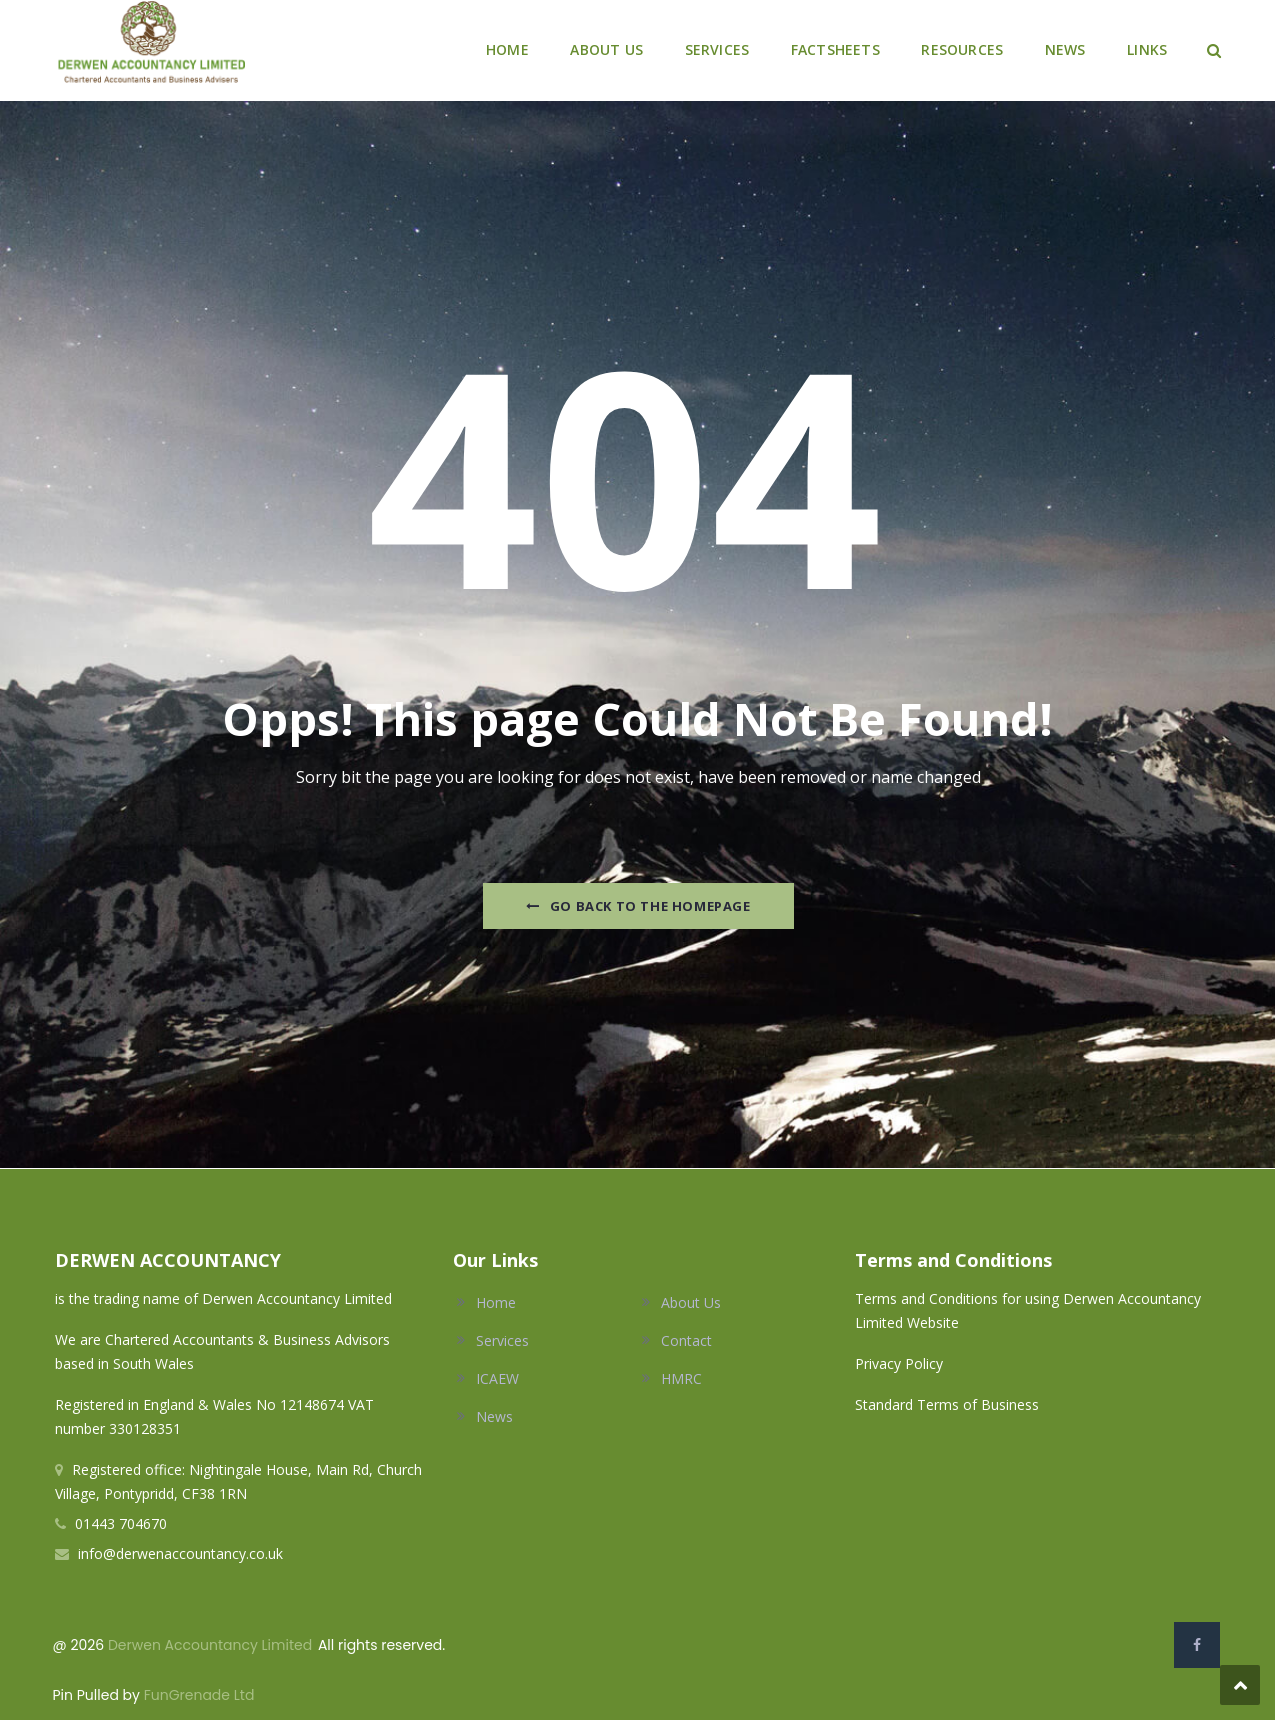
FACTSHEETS (835, 49)
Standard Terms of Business (947, 1404)
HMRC (681, 1378)
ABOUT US (606, 49)
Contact (686, 1340)
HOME (507, 49)
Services (502, 1340)
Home (496, 1302)
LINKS (1147, 49)
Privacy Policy (901, 1363)
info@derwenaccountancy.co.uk (180, 1553)
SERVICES (717, 49)
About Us (691, 1302)
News (494, 1416)
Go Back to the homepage (638, 906)
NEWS (1065, 49)
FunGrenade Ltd (199, 1695)
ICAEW (497, 1378)
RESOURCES (962, 49)
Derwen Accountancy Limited (210, 1645)
